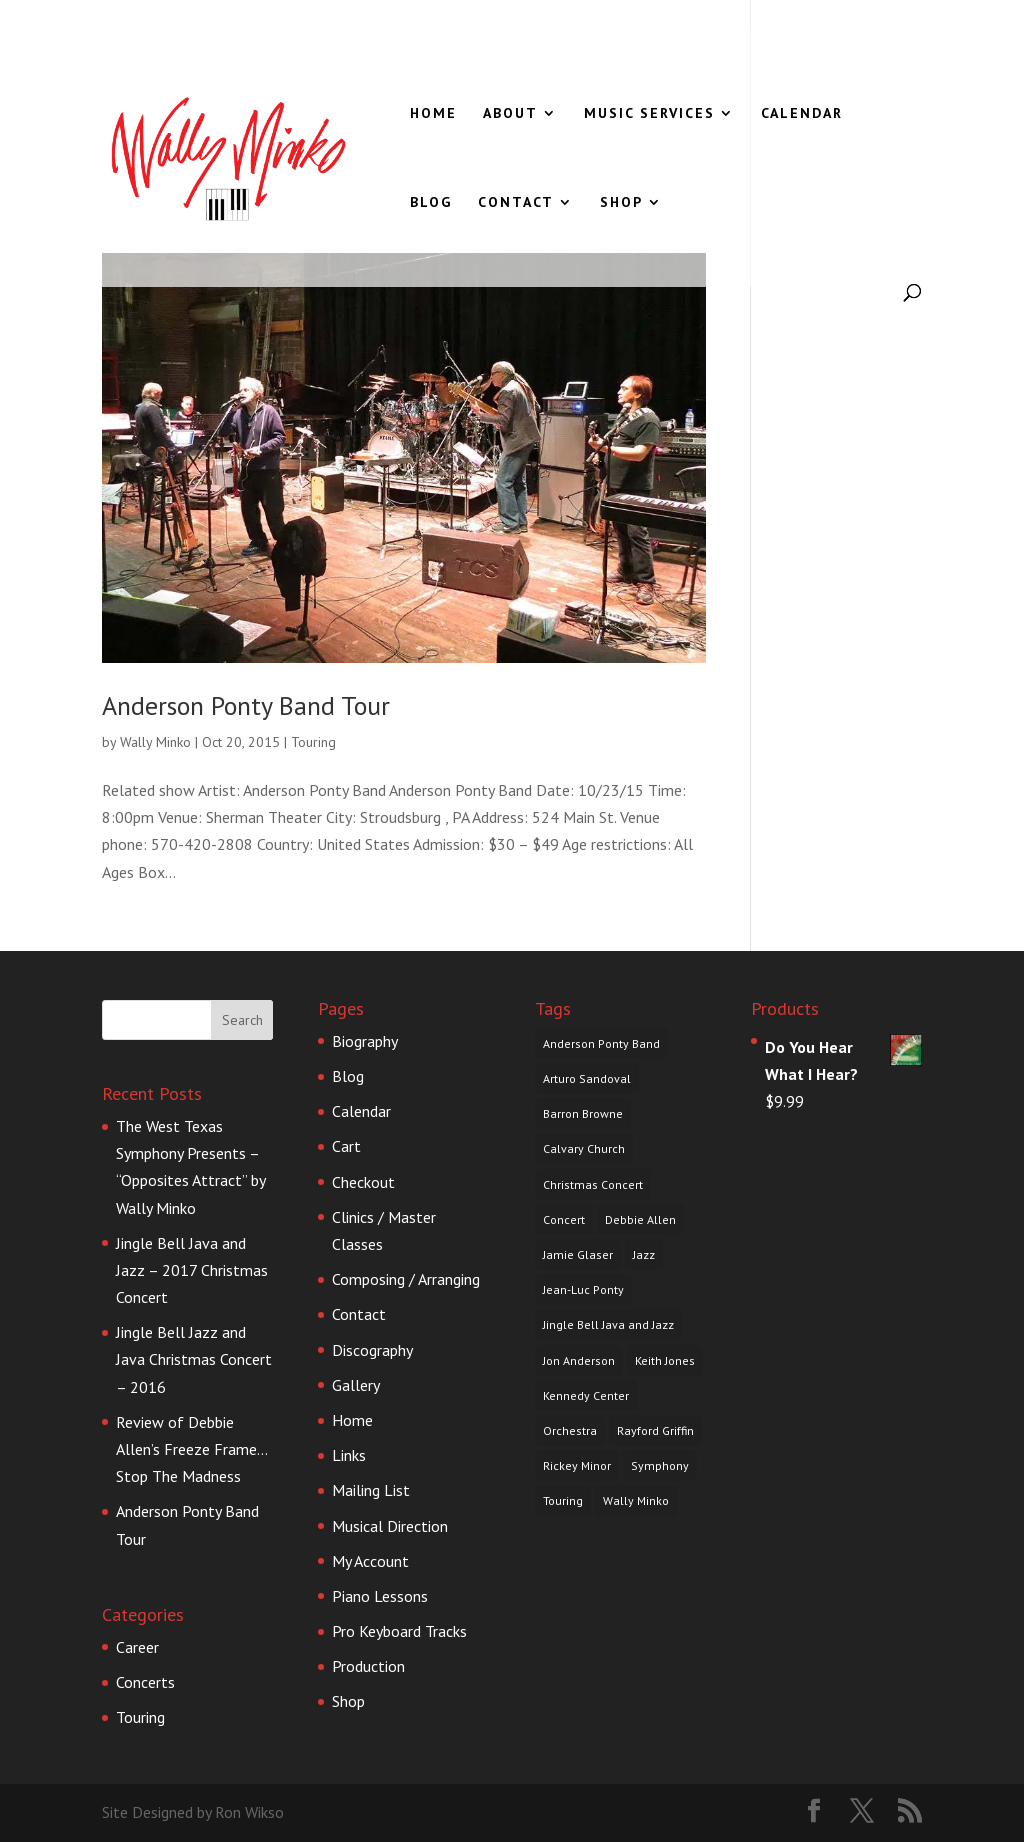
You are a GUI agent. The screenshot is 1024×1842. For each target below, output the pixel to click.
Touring (313, 742)
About (510, 114)
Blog (431, 203)
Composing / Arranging (406, 1279)
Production (368, 1666)
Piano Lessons (380, 1596)
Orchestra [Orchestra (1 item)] (570, 1430)
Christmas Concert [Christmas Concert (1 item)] (593, 1184)
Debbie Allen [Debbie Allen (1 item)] (640, 1219)
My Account (370, 1561)
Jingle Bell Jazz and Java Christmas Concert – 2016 (194, 1359)
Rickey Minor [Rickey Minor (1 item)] (577, 1465)
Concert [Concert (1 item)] (564, 1219)
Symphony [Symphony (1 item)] (660, 1465)
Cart (346, 1146)
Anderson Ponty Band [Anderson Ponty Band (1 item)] (601, 1043)
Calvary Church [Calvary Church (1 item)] (584, 1148)
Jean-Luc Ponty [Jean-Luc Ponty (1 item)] (583, 1289)
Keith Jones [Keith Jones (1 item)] (665, 1360)
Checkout (363, 1182)
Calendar (802, 114)
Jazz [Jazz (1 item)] (644, 1254)
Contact (516, 203)
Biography (365, 1041)
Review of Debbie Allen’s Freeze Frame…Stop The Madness (192, 1449)
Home (433, 114)
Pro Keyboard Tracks (399, 1631)
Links (349, 1455)
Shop (621, 203)
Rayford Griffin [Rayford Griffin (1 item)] (655, 1430)
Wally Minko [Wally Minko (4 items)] (636, 1500)
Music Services (649, 114)
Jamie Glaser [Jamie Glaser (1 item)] (578, 1254)
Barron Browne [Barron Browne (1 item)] (583, 1113)
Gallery (356, 1385)
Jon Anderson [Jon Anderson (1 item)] (579, 1360)
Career (137, 1647)
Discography (372, 1350)
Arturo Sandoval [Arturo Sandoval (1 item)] (587, 1078)
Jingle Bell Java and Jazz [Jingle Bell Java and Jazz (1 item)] (608, 1324)
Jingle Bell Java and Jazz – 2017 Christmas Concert (192, 1270)
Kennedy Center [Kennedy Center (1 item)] (586, 1395)
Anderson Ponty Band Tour (246, 705)
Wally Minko (155, 742)
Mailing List (371, 1490)
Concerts (145, 1682)
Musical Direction (390, 1526)
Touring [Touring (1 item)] (563, 1500)
